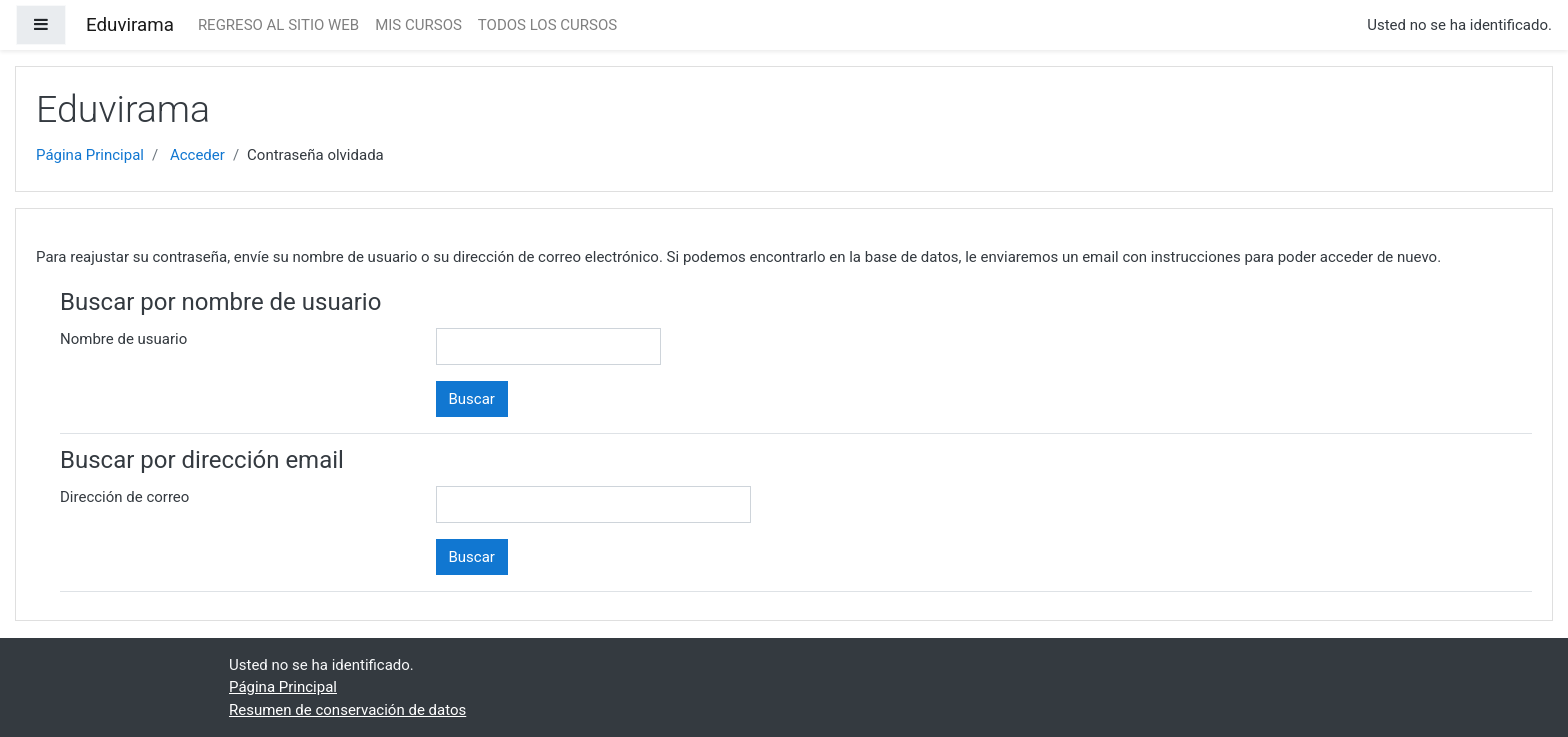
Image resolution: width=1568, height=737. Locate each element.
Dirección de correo (124, 497)
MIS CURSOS (418, 25)
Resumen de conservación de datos (347, 710)
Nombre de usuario (123, 339)
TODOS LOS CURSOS (547, 25)
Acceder (197, 155)
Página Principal (90, 155)
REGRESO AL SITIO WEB (278, 25)
